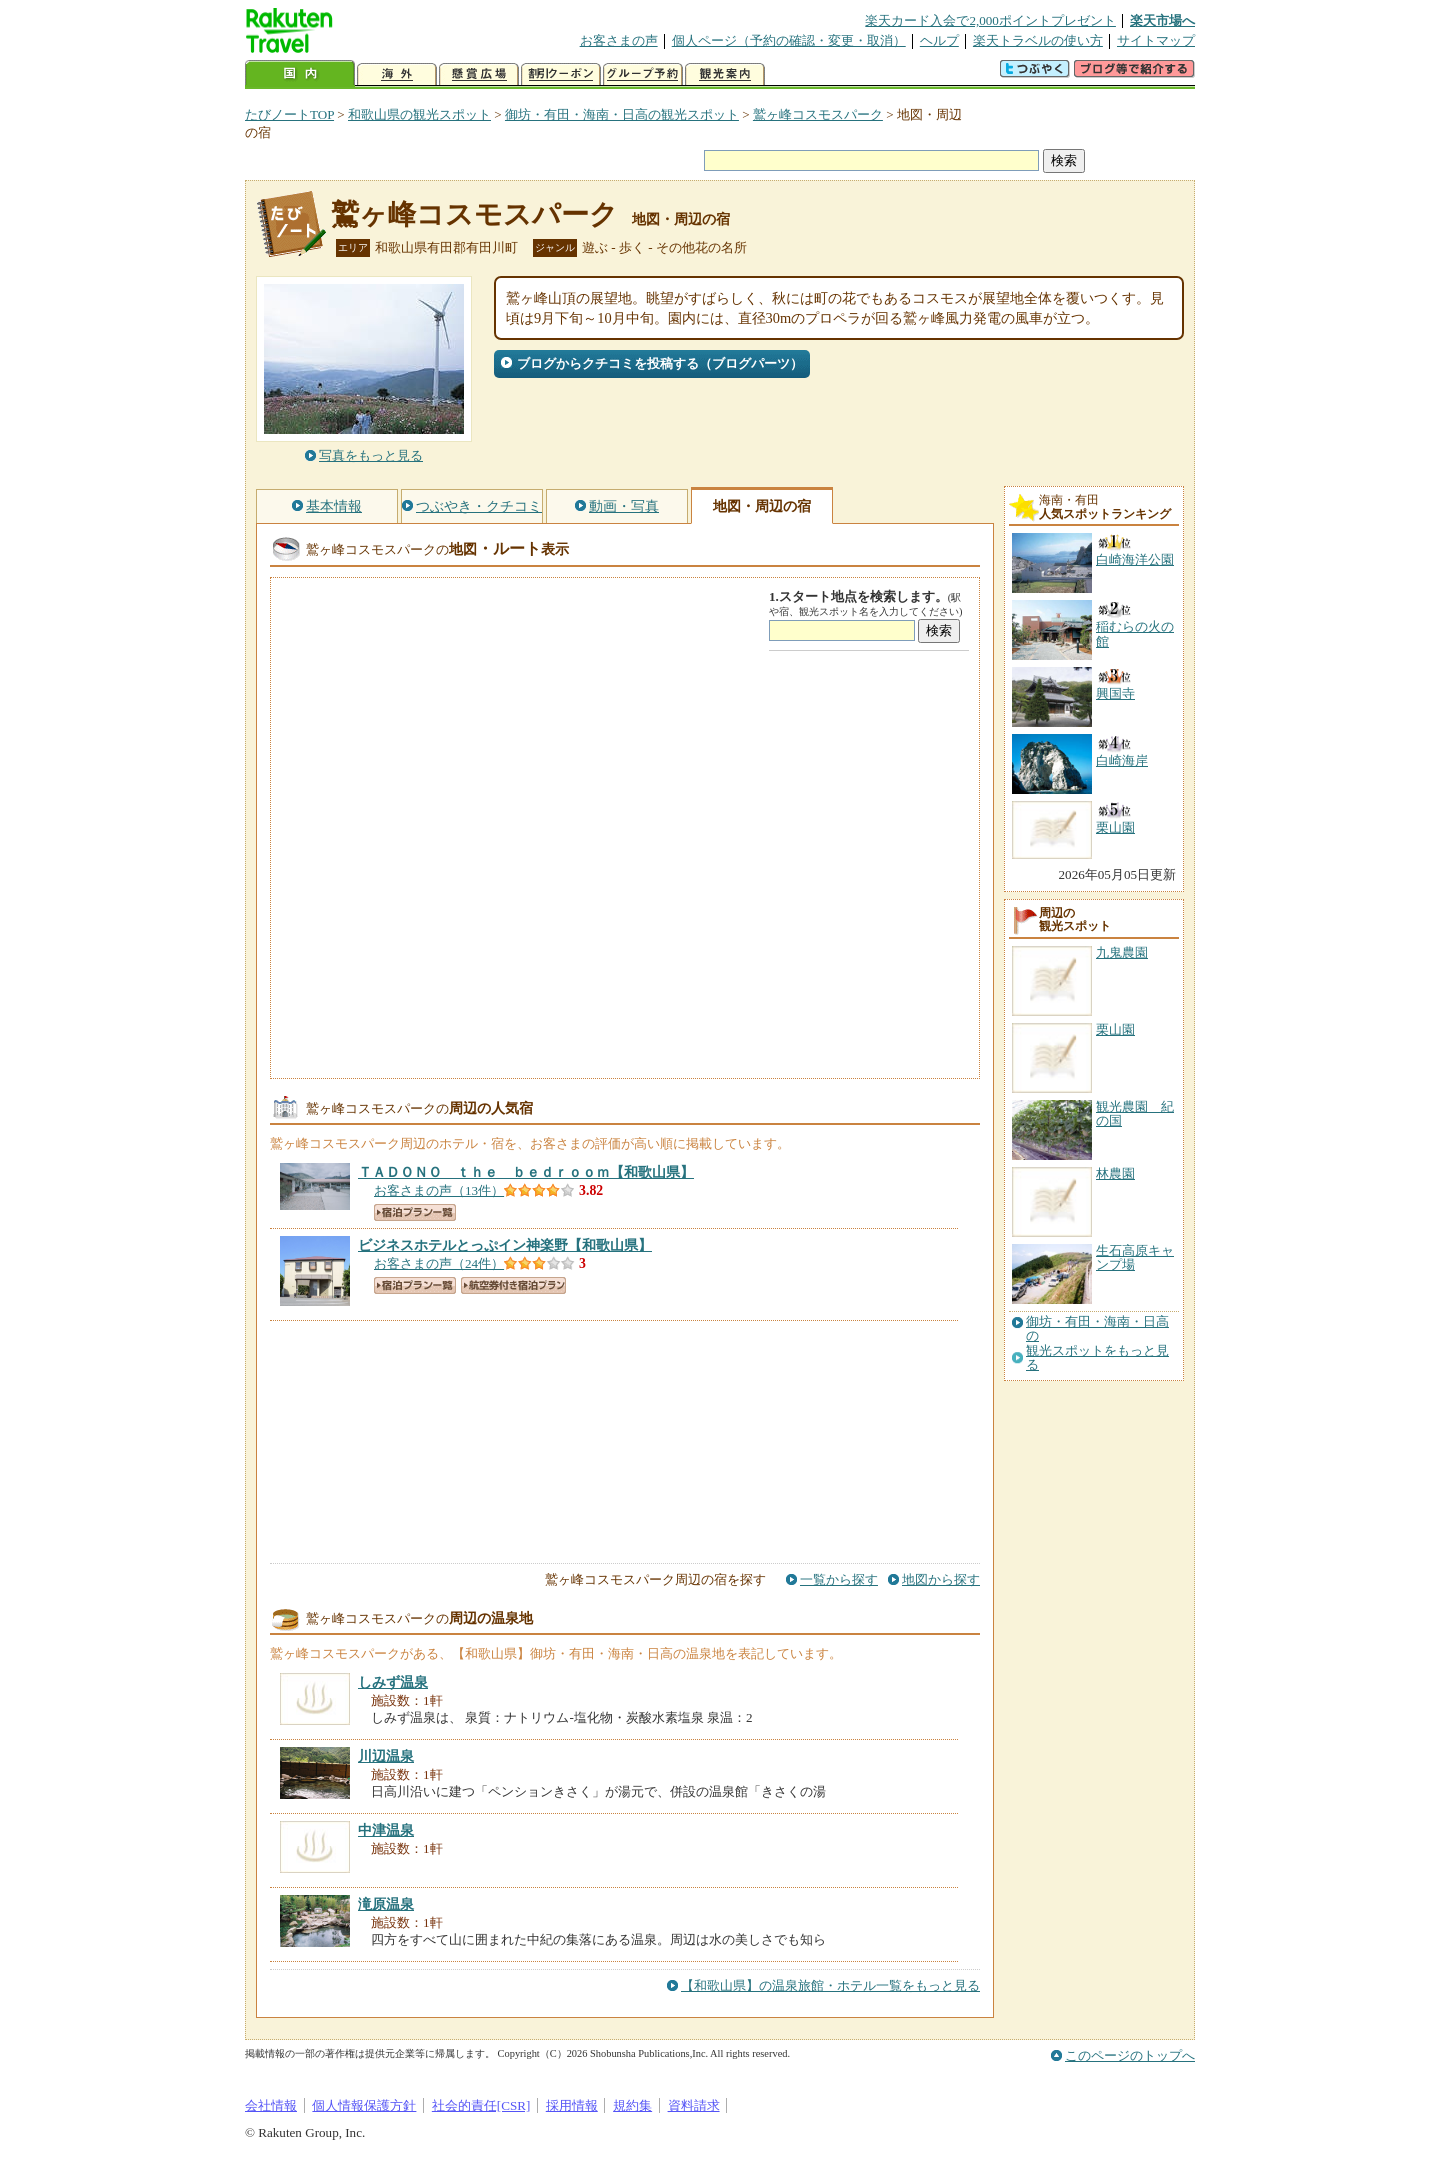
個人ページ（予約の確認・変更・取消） (789, 40)
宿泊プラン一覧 (415, 1212)
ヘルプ (939, 40)
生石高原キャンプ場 (1135, 1257)
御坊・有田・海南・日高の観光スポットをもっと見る (1097, 1343)
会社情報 (271, 2105)
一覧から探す (839, 1579)
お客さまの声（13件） (439, 1190)
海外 (397, 74)
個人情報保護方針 (364, 2105)
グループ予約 (643, 74)
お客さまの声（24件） (439, 1263)
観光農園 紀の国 (1135, 1113)
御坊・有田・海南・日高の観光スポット (622, 114)
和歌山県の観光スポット (419, 114)
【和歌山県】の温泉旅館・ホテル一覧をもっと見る (830, 1985)
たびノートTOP (289, 114)
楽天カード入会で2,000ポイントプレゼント (990, 20)
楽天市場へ (1162, 20)
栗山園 (1115, 1029)
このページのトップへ (1130, 2055)
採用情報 (572, 2105)
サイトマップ (1156, 40)
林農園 (1115, 1173)
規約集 (632, 2105)
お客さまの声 (619, 40)
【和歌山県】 (526, 1172)
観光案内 (725, 74)
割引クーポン (561, 74)
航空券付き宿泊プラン (513, 1285)
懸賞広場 (479, 74)
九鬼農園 (1122, 952)
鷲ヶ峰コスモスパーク (818, 114)
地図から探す (941, 1579)
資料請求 (694, 2105)
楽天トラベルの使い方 (1038, 40)
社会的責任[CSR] (481, 2105)
